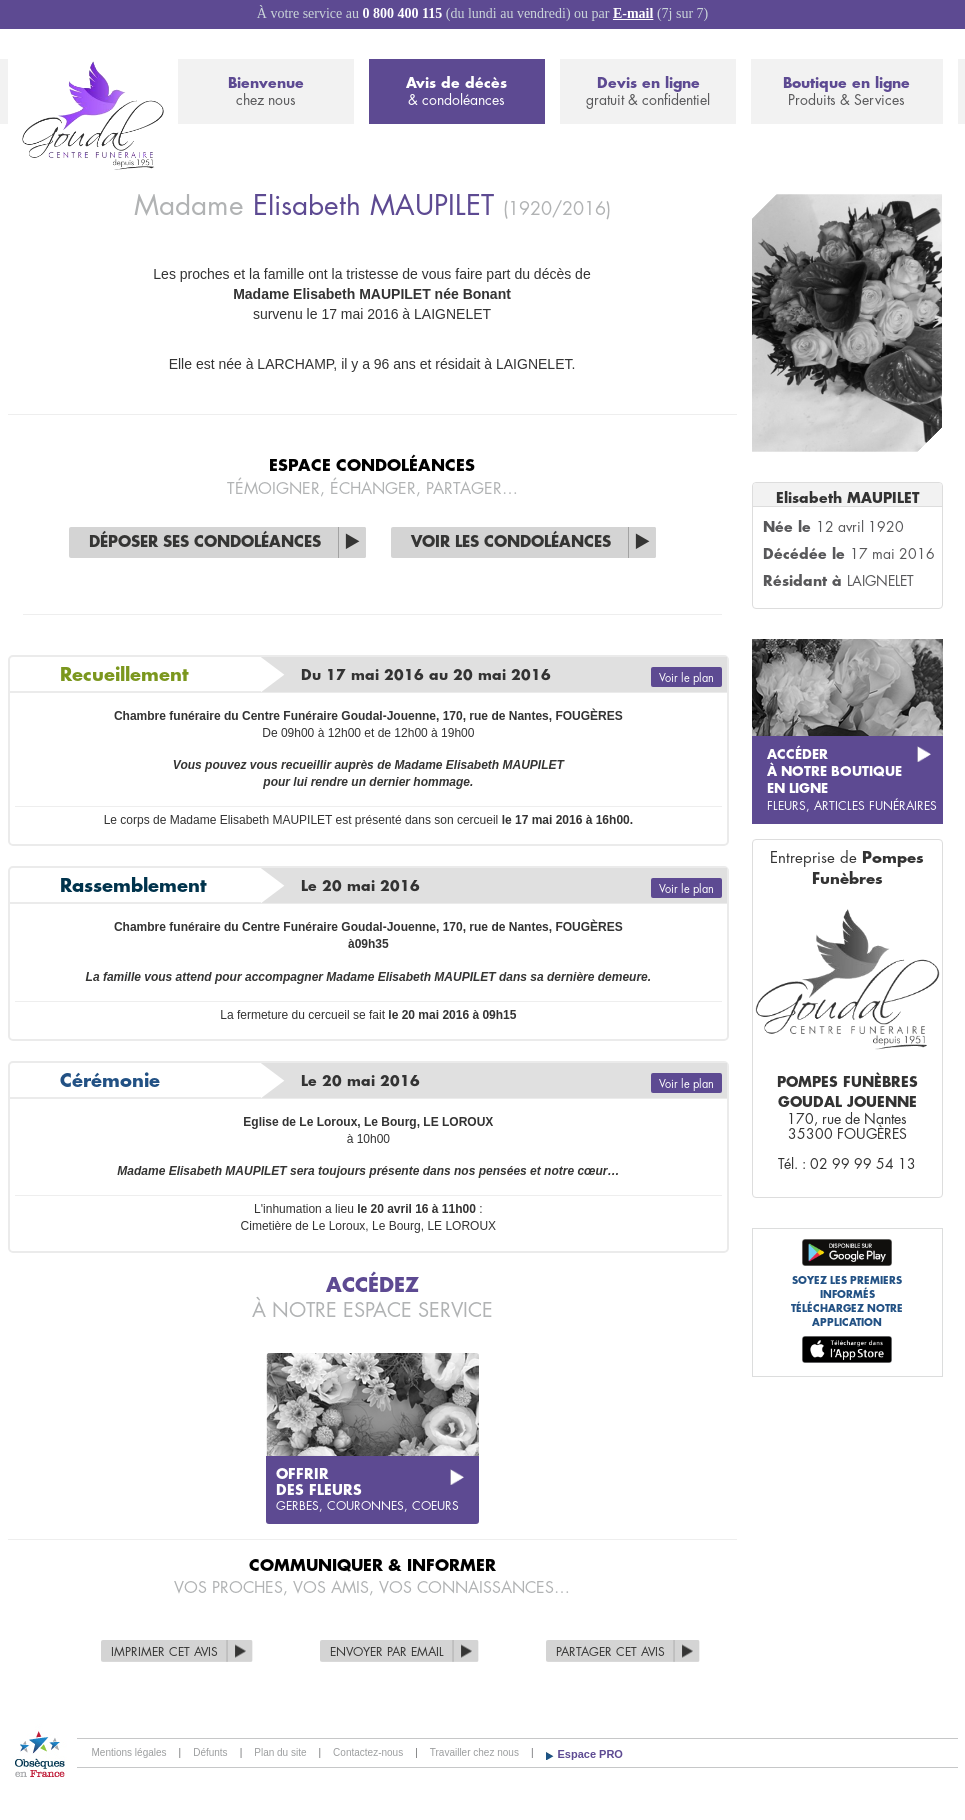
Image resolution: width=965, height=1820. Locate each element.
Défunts (210, 1752)
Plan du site (280, 1752)
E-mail (633, 13)
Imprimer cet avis (164, 1652)
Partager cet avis (610, 1652)
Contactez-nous (368, 1752)
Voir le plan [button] (686, 678)
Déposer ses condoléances (205, 542)
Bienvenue (266, 92)
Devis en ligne (648, 92)
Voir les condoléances (511, 542)
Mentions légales (129, 1752)
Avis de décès (457, 92)
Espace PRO (590, 1754)
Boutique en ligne (846, 92)
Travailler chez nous (474, 1752)
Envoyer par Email (387, 1652)
